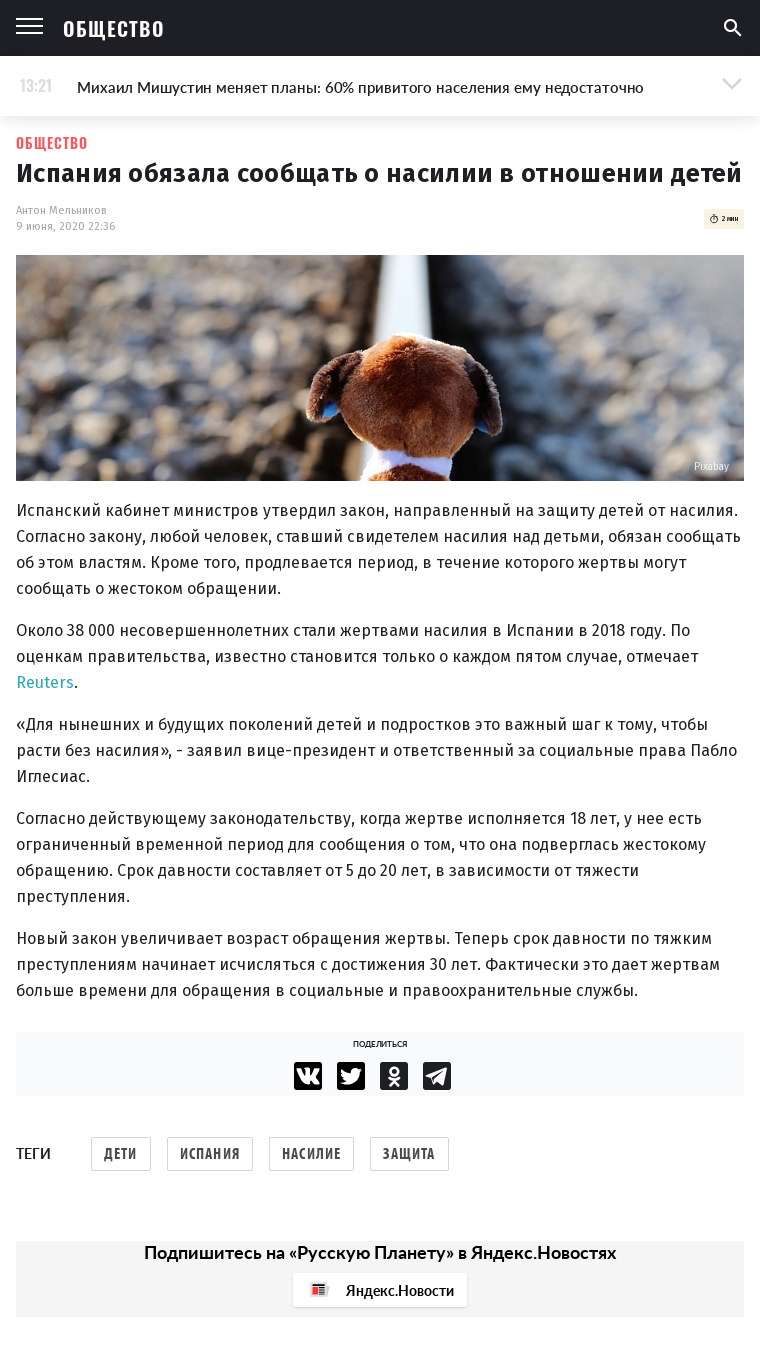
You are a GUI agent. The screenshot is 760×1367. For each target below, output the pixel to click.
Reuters (45, 682)
